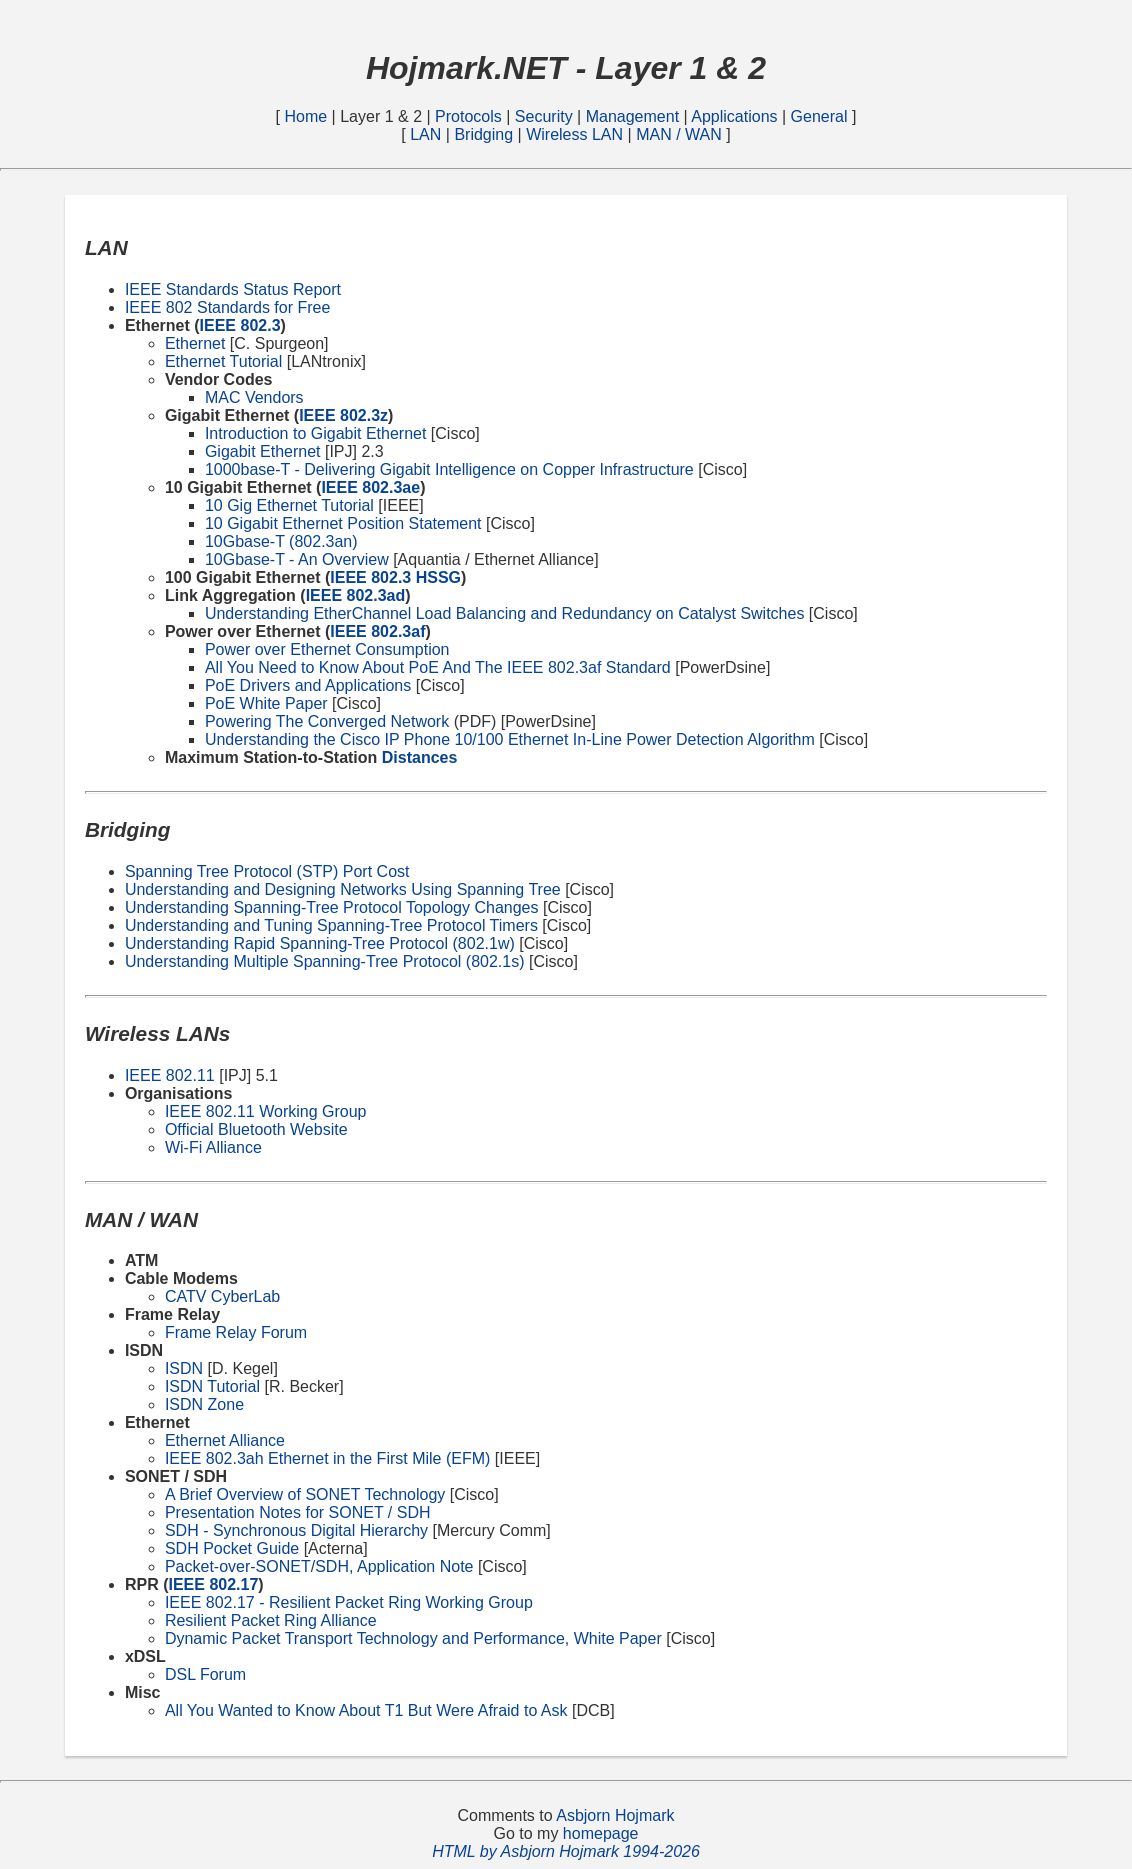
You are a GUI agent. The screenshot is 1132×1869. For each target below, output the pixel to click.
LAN (428, 134)
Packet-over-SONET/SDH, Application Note (319, 1566)
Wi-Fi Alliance (213, 1147)
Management (635, 116)
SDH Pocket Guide (232, 1548)
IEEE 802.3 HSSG (395, 577)
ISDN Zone (204, 1404)
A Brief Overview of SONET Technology (305, 1494)
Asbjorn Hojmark (615, 1815)
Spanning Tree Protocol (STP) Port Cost (267, 871)
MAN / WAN (681, 134)
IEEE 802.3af (377, 631)
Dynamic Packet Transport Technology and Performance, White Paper (413, 1638)
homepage (601, 1833)
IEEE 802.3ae (370, 487)
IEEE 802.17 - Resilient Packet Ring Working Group (349, 1602)
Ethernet (195, 343)
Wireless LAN (576, 134)
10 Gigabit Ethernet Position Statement (343, 523)
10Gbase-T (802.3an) (281, 541)
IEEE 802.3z (343, 415)
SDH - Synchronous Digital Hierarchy (296, 1530)
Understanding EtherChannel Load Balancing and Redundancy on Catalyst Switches (505, 613)
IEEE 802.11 (170, 1075)
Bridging (485, 134)
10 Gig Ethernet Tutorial (289, 505)
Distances (420, 757)
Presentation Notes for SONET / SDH (298, 1512)
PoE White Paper (266, 703)
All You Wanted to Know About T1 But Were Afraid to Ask (366, 1710)
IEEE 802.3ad (356, 595)
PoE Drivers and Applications (308, 685)
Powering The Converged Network (327, 721)
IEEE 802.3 (240, 325)
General (821, 116)
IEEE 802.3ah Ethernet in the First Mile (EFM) (327, 1458)
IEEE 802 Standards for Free (227, 307)
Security (546, 116)
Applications (734, 116)
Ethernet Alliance (225, 1440)
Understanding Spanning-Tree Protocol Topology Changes (332, 907)
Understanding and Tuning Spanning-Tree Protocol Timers (331, 925)
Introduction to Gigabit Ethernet (315, 433)
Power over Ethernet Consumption (327, 649)
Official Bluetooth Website (256, 1129)
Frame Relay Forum (236, 1332)
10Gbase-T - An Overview (297, 559)
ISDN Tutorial (212, 1386)
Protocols (470, 116)
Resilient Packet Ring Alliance (271, 1620)
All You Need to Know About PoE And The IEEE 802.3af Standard (438, 667)
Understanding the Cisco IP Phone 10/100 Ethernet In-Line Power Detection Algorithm (510, 739)
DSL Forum (205, 1674)
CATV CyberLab (222, 1296)
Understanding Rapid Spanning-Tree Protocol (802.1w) (320, 943)
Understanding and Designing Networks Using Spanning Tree (343, 889)
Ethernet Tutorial (223, 361)
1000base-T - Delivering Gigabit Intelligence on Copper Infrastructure (449, 469)
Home (307, 116)
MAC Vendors (254, 397)
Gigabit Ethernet (263, 451)
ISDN (184, 1368)
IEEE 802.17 (213, 1584)
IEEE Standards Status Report (233, 289)
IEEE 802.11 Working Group (266, 1111)
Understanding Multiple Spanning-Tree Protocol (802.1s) (325, 961)
